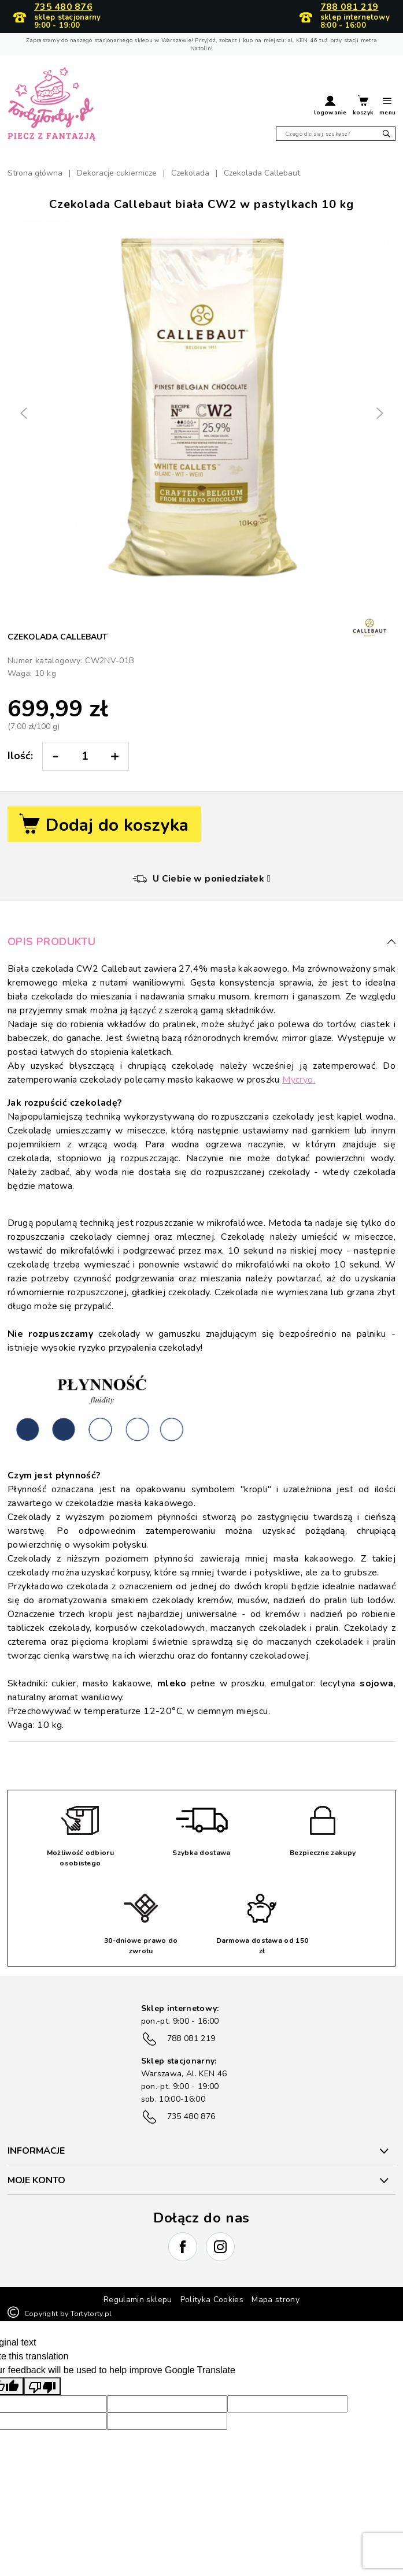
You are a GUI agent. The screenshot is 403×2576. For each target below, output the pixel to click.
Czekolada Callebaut (58, 636)
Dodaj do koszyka (104, 825)
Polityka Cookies (212, 2299)
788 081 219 (349, 7)
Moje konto (36, 2180)
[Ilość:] (84, 756)
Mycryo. (298, 1079)
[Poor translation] (42, 2386)
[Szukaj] (335, 134)
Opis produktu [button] (201, 942)
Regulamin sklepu (137, 2299)
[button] (330, 106)
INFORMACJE (36, 2150)
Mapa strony (276, 2299)
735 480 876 (63, 7)
